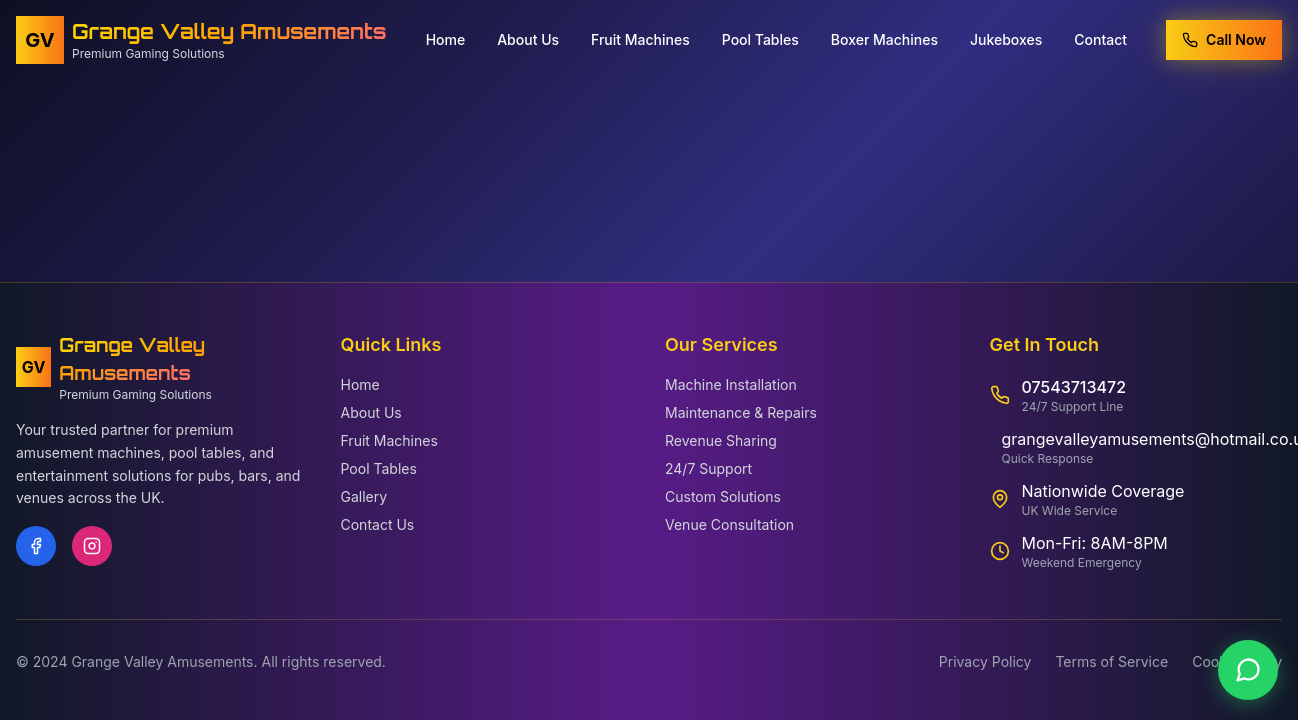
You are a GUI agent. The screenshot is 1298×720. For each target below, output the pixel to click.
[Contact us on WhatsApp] (1248, 670)
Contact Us (378, 524)
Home (446, 37)
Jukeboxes (1006, 37)
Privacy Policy (985, 661)
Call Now (1224, 37)
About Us (528, 37)
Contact (1100, 37)
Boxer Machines (884, 37)
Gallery (364, 496)
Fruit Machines (640, 37)
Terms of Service (1111, 661)
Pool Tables (760, 37)
